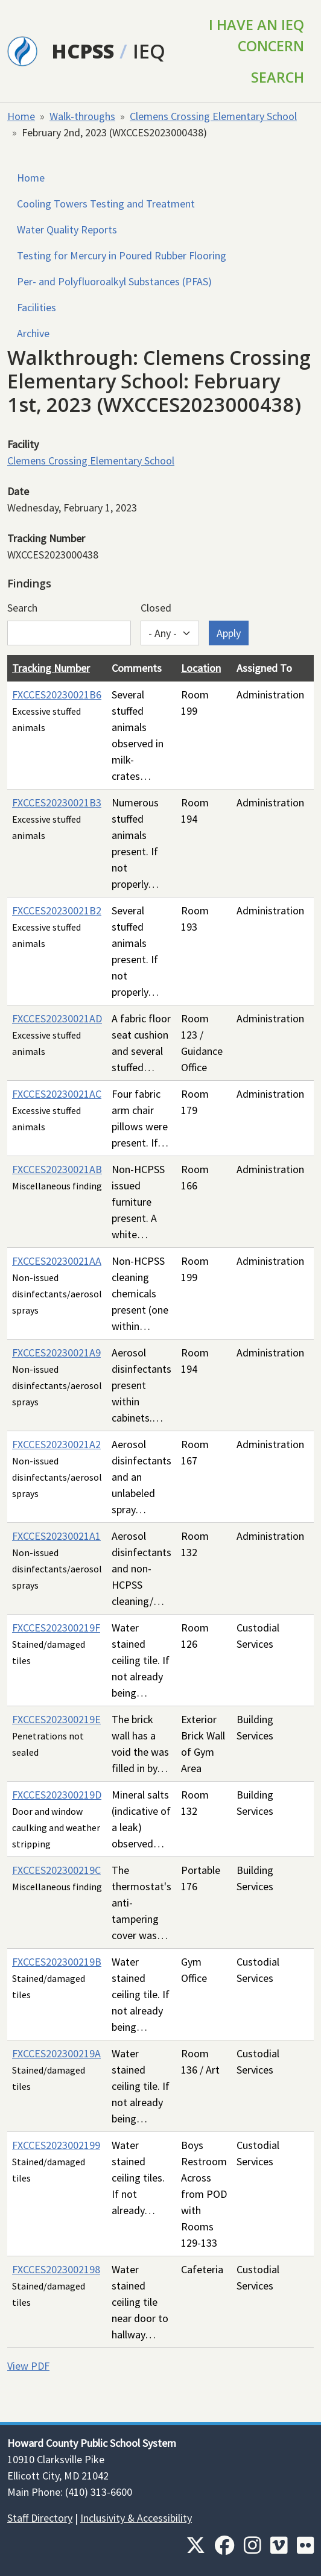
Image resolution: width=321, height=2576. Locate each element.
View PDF (28, 2366)
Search (277, 77)
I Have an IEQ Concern (256, 35)
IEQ (149, 51)
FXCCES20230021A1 (56, 1536)
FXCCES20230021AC (56, 1094)
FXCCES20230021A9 (56, 1352)
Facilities (36, 307)
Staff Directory (39, 2518)
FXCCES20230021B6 (56, 694)
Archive (33, 333)
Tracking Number (51, 668)
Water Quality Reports (67, 229)
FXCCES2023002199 (56, 2145)
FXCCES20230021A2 (56, 1444)
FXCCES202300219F (56, 1628)
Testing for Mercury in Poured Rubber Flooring (121, 255)
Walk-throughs (82, 116)
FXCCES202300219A (56, 2053)
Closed (156, 608)
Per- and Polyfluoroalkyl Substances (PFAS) (114, 281)
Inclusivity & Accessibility (136, 2518)
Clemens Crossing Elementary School (213, 116)
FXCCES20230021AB (57, 1169)
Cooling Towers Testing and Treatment (106, 203)
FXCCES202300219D (56, 1795)
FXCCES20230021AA (56, 1261)
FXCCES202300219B (56, 1962)
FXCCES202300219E (56, 1719)
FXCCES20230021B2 (56, 910)
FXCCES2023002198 (56, 2269)
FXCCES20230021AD (57, 1018)
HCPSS (83, 51)
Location (201, 668)
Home (21, 116)
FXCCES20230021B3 (56, 802)
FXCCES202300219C (56, 1870)
